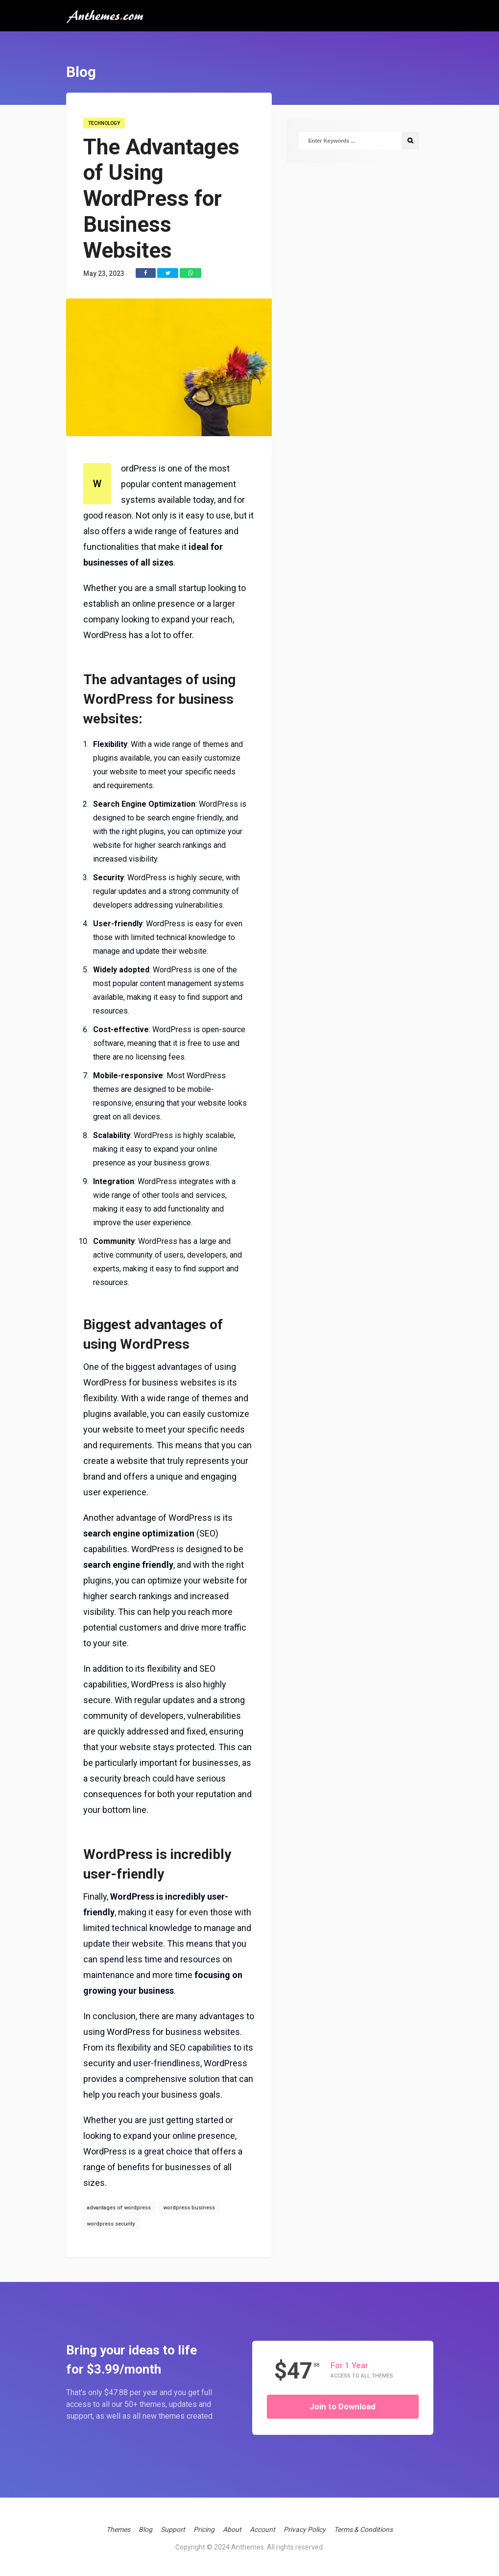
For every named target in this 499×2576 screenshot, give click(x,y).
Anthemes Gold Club (425, 126)
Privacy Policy (305, 2529)
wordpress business (189, 2207)
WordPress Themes (413, 65)
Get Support (400, 85)
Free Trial (425, 105)
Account (398, 154)
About (232, 2529)
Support (173, 2529)
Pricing (203, 2529)
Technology (104, 123)
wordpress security (111, 2224)
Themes (118, 2529)
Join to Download (342, 2406)
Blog (145, 2529)
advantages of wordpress (119, 2207)
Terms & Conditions (363, 2529)
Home (389, 45)
